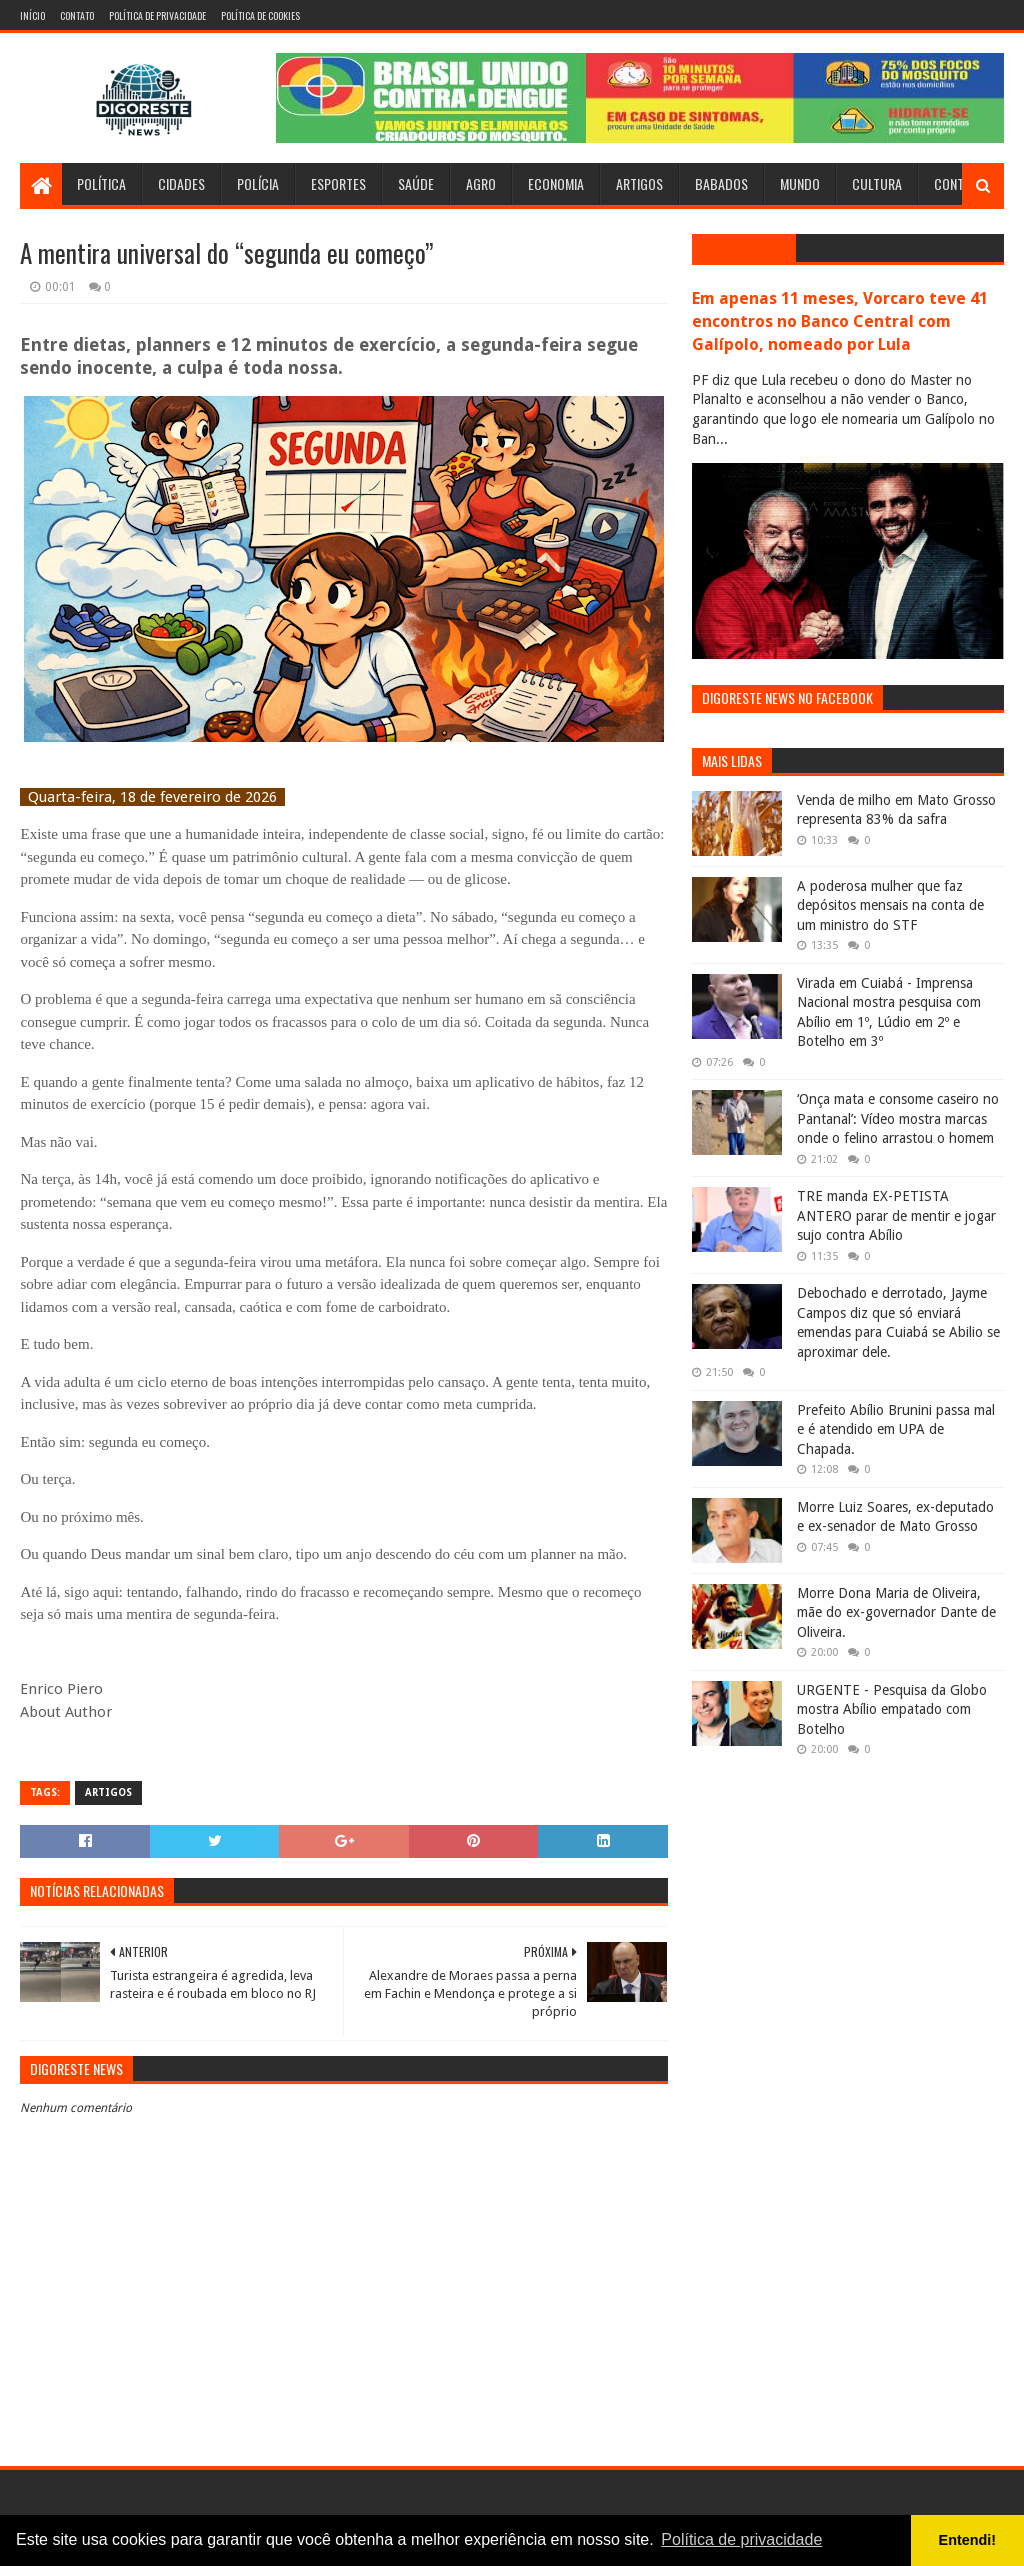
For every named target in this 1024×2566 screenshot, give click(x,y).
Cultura (877, 183)
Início (32, 15)
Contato (77, 15)
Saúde (416, 183)
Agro (481, 183)
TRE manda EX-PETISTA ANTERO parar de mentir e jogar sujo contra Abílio (896, 1215)
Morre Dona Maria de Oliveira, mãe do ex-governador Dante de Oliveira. (896, 1612)
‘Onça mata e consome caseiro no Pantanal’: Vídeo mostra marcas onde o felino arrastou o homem (898, 1118)
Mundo (800, 183)
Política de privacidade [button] (741, 2539)
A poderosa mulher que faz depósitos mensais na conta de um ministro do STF (890, 905)
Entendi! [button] (968, 2540)
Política (101, 183)
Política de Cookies (260, 15)
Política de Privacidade (157, 15)
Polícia (258, 183)
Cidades (181, 183)
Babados (721, 183)
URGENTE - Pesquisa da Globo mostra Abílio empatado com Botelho (892, 1709)
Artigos (639, 183)
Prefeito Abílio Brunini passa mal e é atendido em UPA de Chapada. (896, 1429)
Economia (556, 183)
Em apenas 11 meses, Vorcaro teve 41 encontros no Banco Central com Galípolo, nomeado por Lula (840, 321)
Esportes (338, 183)
